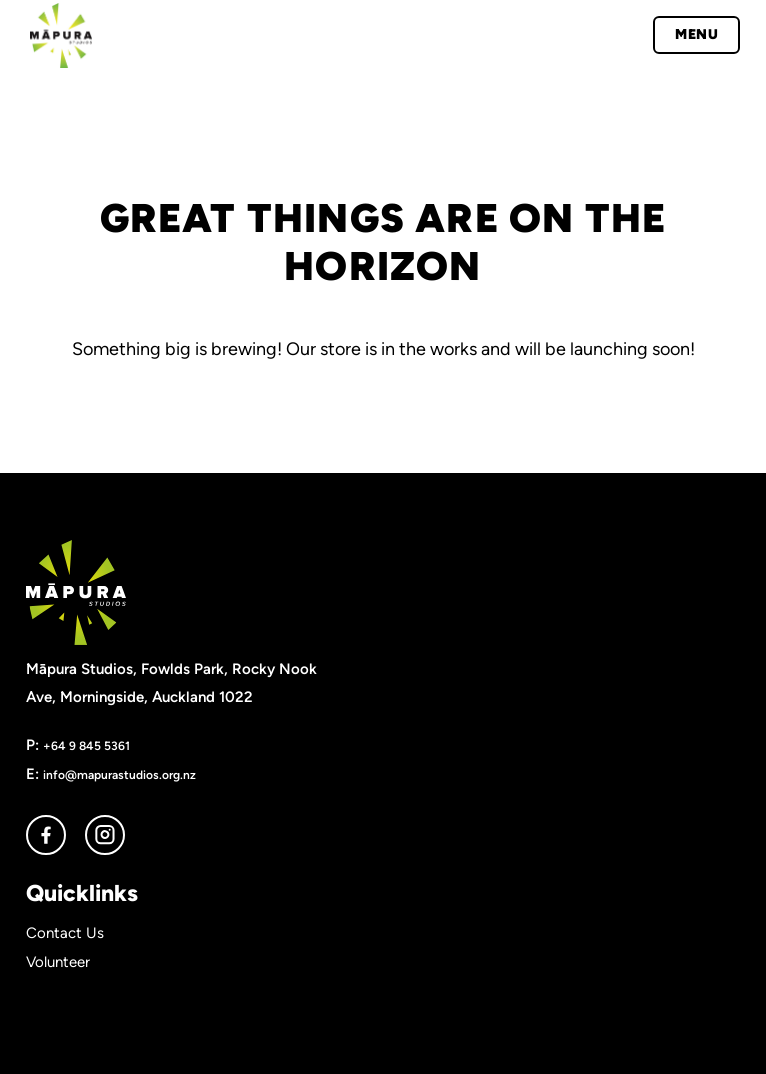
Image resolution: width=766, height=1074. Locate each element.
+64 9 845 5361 (86, 745)
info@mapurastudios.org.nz (119, 774)
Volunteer (58, 962)
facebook (46, 835)
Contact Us (65, 933)
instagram (105, 835)
